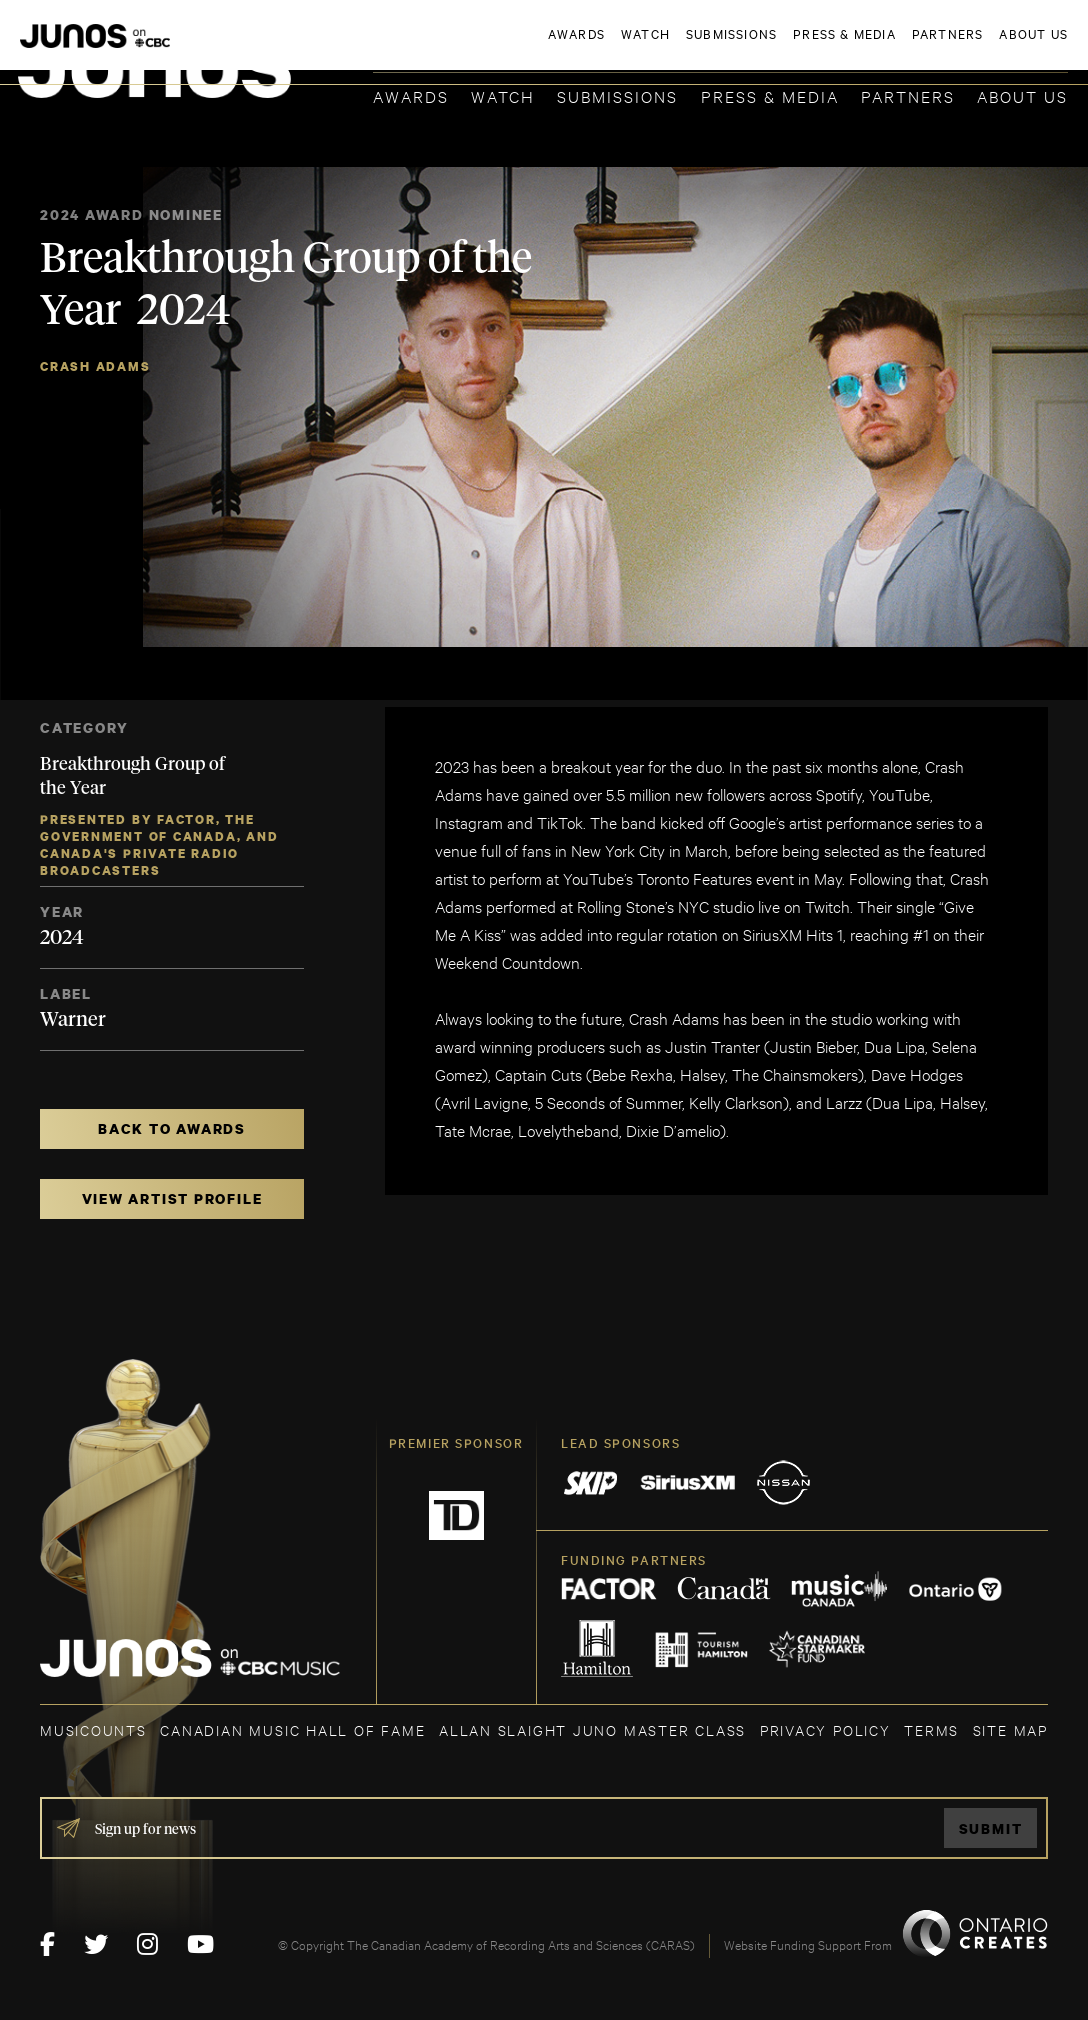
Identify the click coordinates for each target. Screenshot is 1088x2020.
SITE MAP (1010, 1729)
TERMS (931, 1729)
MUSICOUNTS (93, 1729)
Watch (503, 95)
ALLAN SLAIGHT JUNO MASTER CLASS (592, 1729)
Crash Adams (95, 366)
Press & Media (770, 95)
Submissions (617, 95)
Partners (908, 95)
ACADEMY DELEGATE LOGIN (973, 47)
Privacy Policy (825, 1729)
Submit (991, 1828)
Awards (411, 95)
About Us (1022, 95)
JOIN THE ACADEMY (789, 47)
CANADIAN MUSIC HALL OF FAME (292, 1729)
